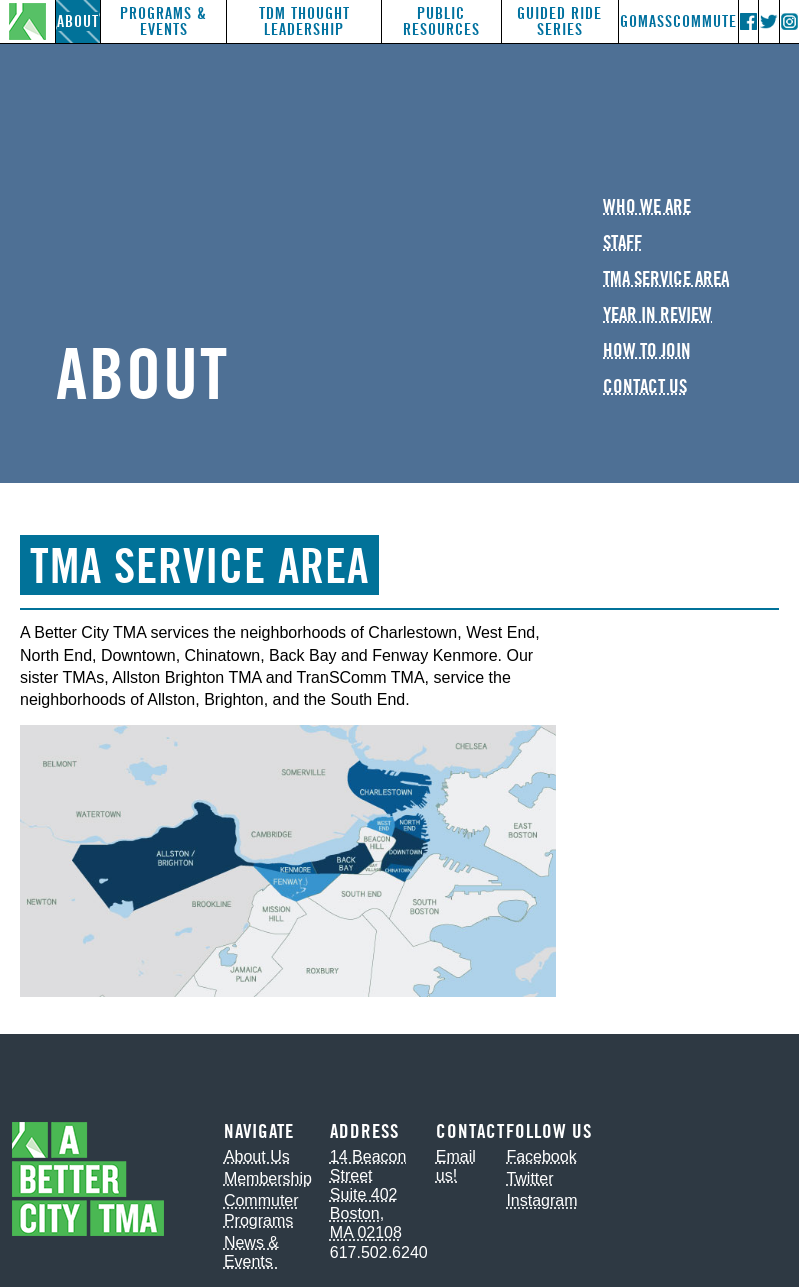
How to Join (647, 351)
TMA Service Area (666, 279)
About (78, 21)
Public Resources (441, 21)
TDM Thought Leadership (304, 21)
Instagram (541, 1200)
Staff (622, 243)
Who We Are (647, 207)
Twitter (529, 1178)
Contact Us (645, 387)
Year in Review (657, 315)
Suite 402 (364, 1194)
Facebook (541, 1156)
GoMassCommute (678, 21)
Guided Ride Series (559, 21)
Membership (268, 1178)
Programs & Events (163, 21)
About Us (257, 1156)
